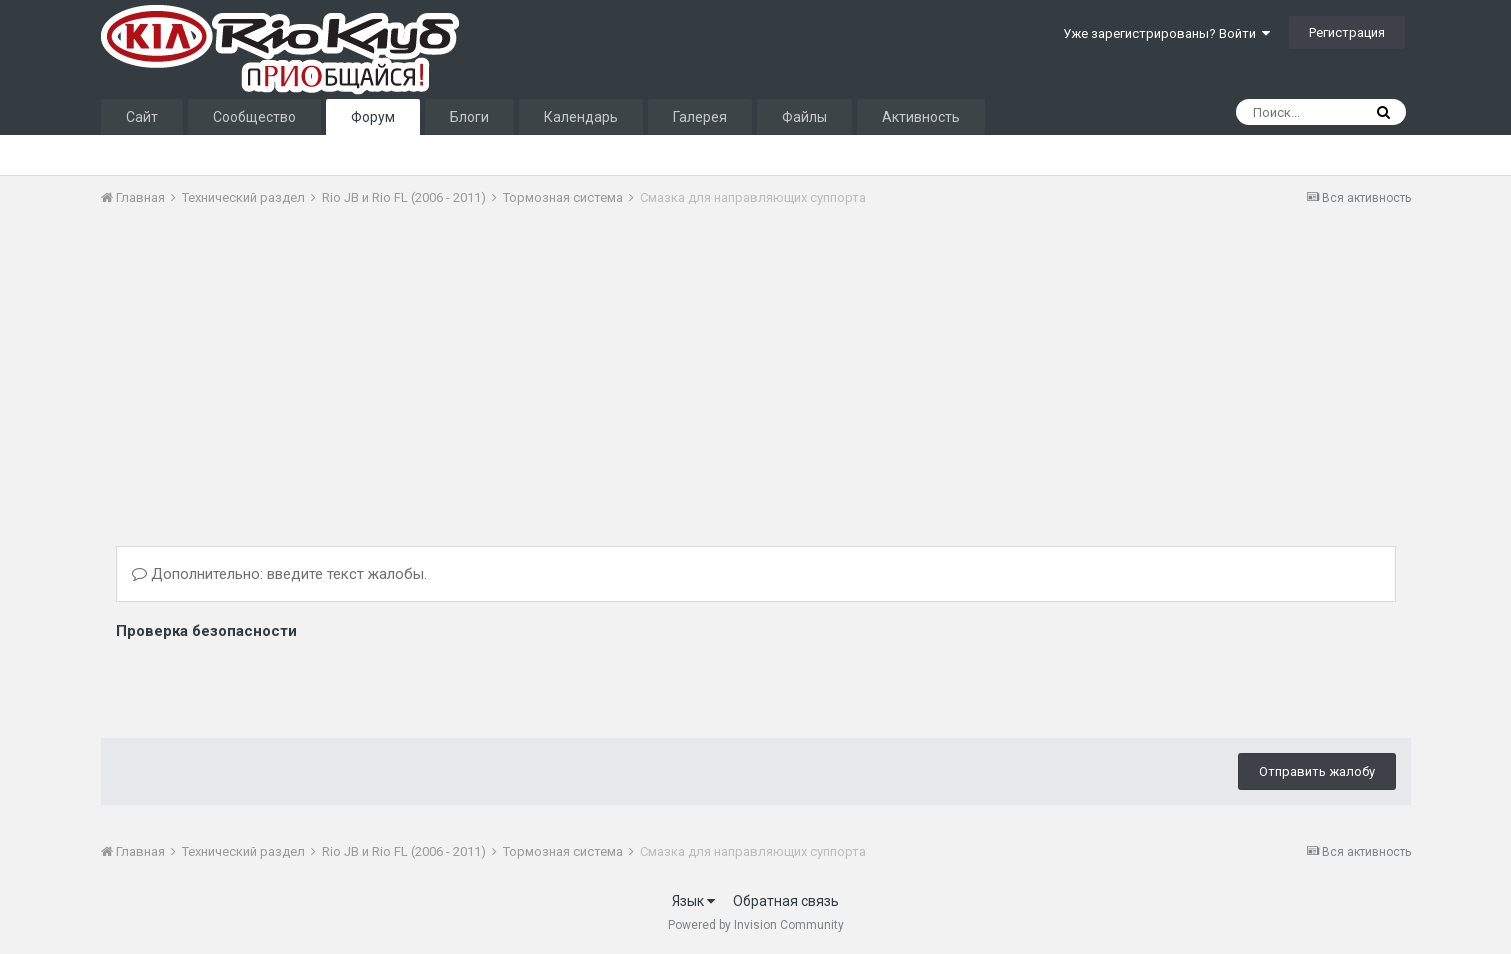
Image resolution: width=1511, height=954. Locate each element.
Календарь (581, 117)
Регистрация (1347, 32)
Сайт (142, 117)
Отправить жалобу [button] (1317, 771)
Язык (693, 901)
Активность (921, 117)
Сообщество (254, 117)
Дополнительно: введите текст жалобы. (279, 574)
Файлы (804, 117)
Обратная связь (786, 901)
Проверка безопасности (206, 631)
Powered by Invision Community (756, 925)
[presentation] (268, 684)
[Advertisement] (465, 373)
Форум (373, 117)
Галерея (700, 117)
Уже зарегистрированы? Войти (1166, 33)
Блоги (469, 117)
